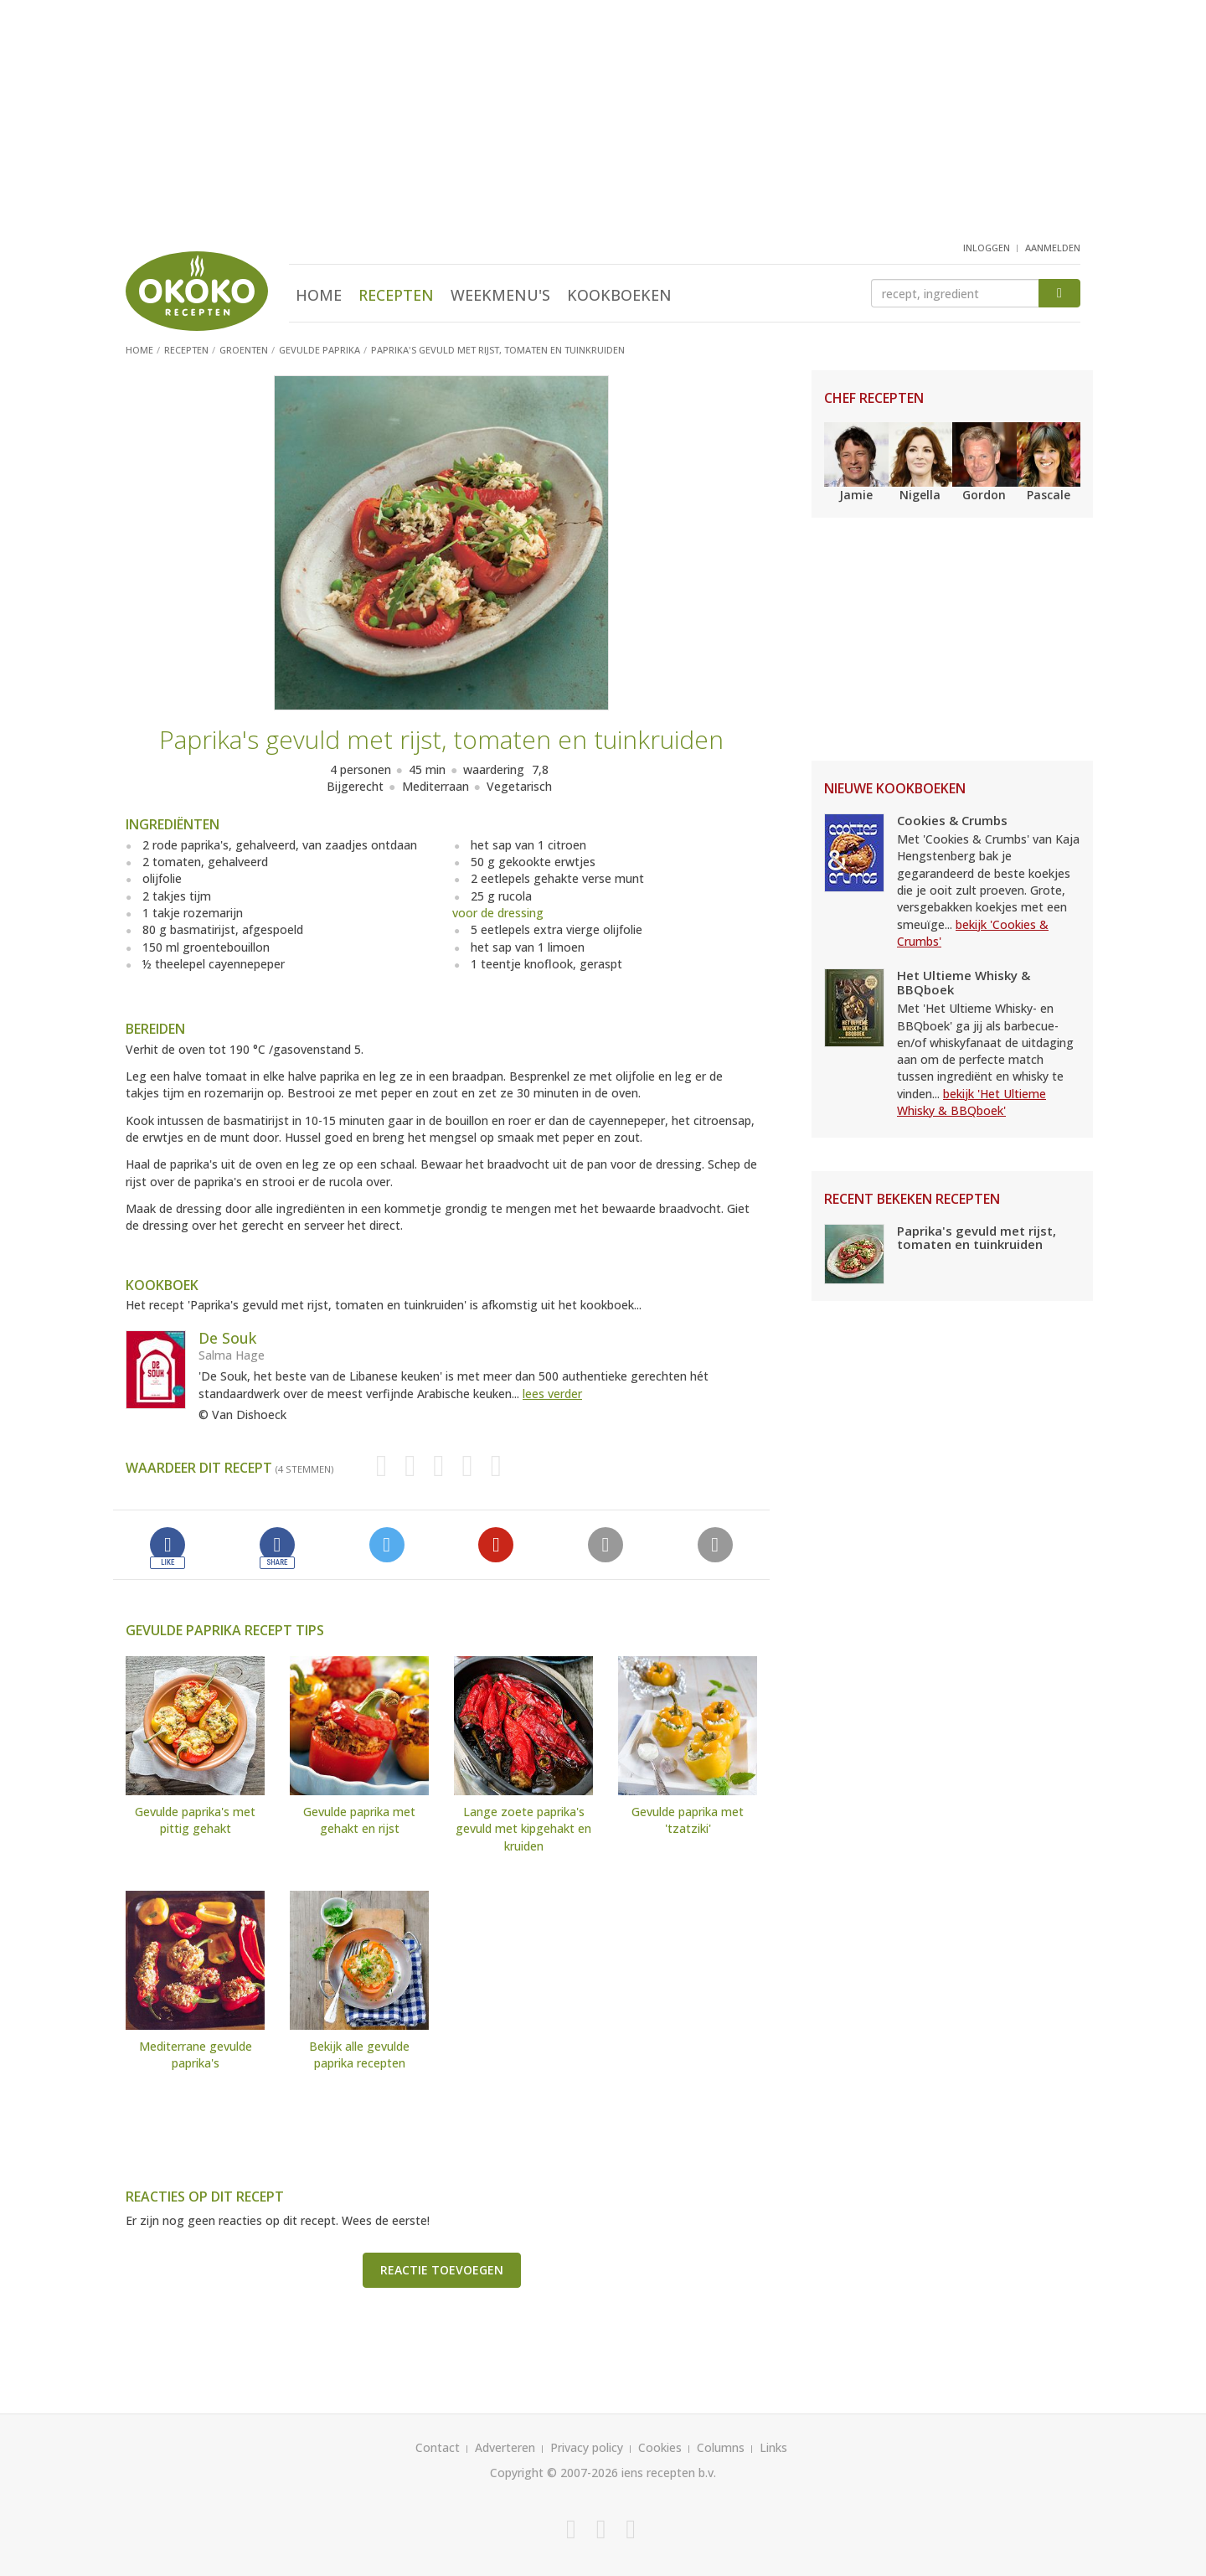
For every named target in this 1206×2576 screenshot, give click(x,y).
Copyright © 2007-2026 (554, 2472)
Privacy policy (586, 2447)
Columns (721, 2447)
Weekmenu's (500, 295)
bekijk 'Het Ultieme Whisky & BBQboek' (971, 1102)
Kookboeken (619, 295)
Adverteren (505, 2447)
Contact (437, 2447)
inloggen (986, 247)
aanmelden (1052, 247)
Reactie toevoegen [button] (441, 2270)
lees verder (552, 1394)
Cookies (660, 2447)
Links (773, 2447)
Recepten (396, 295)
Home (319, 295)
